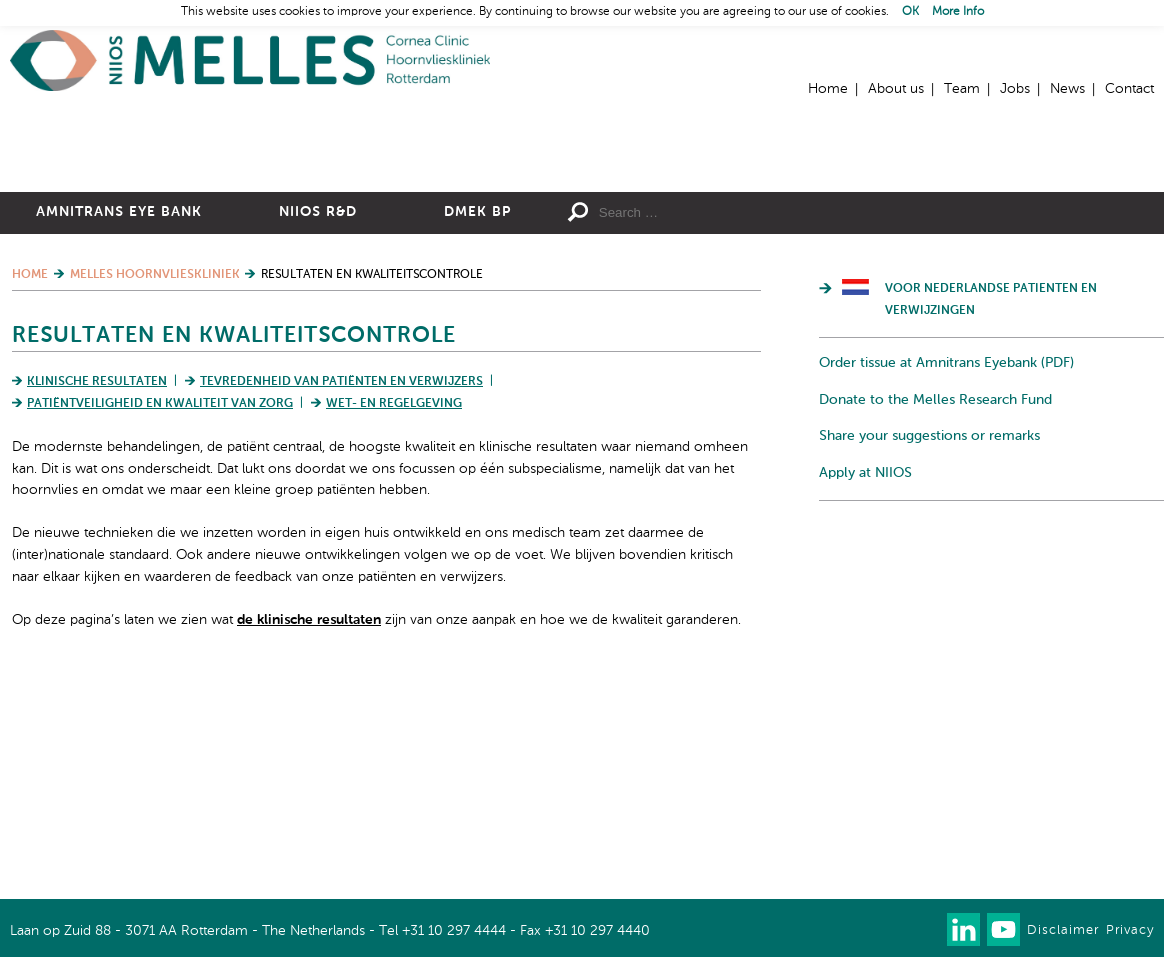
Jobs (1015, 89)
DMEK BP (477, 422)
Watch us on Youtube (1003, 929)
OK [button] (910, 12)
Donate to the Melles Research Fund (935, 610)
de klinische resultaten (309, 830)
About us (896, 89)
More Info (958, 12)
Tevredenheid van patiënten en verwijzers (341, 592)
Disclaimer (1063, 930)
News (1067, 89)
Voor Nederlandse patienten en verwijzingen (991, 510)
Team (962, 89)
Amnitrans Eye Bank (119, 422)
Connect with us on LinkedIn (963, 929)
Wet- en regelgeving (394, 614)
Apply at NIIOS (865, 683)
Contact (1129, 89)
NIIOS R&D (318, 422)
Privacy (1130, 930)
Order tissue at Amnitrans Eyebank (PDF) (946, 573)
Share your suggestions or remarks (929, 646)
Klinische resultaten (97, 592)
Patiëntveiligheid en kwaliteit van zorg (160, 614)
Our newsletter (923, 929)
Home (250, 60)
